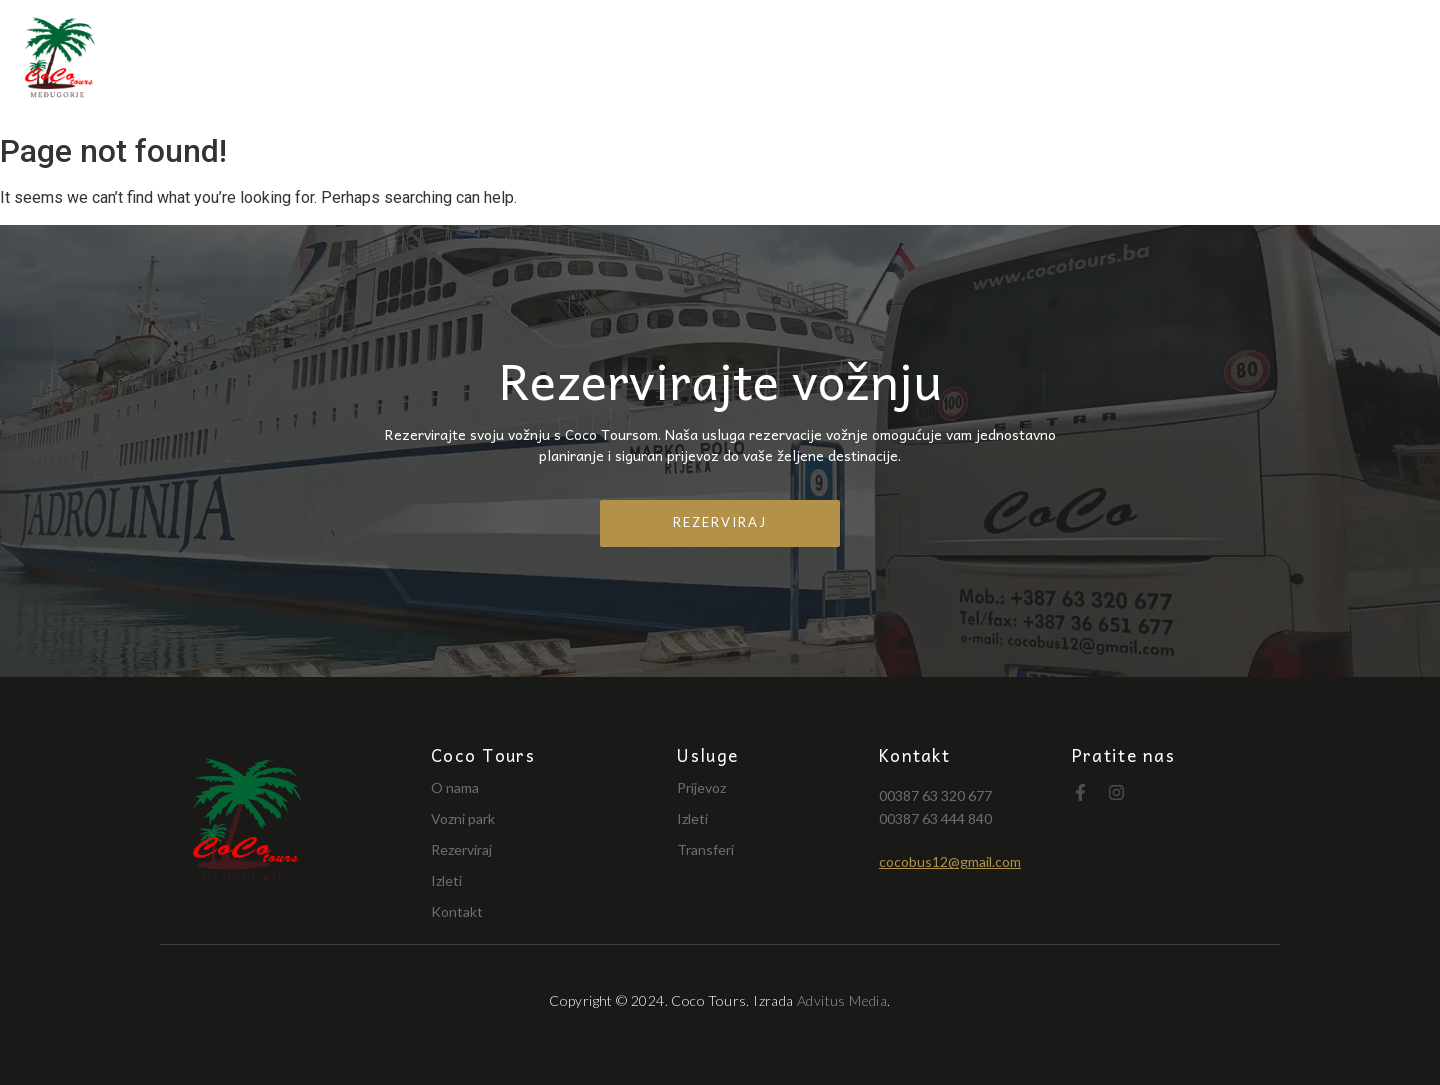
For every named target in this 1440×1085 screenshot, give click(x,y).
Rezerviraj (461, 849)
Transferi (705, 849)
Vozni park (912, 61)
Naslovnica (675, 61)
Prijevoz (701, 787)
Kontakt (1384, 61)
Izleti (446, 880)
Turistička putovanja (1092, 61)
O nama (796, 61)
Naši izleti (1268, 61)
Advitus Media (842, 1000)
